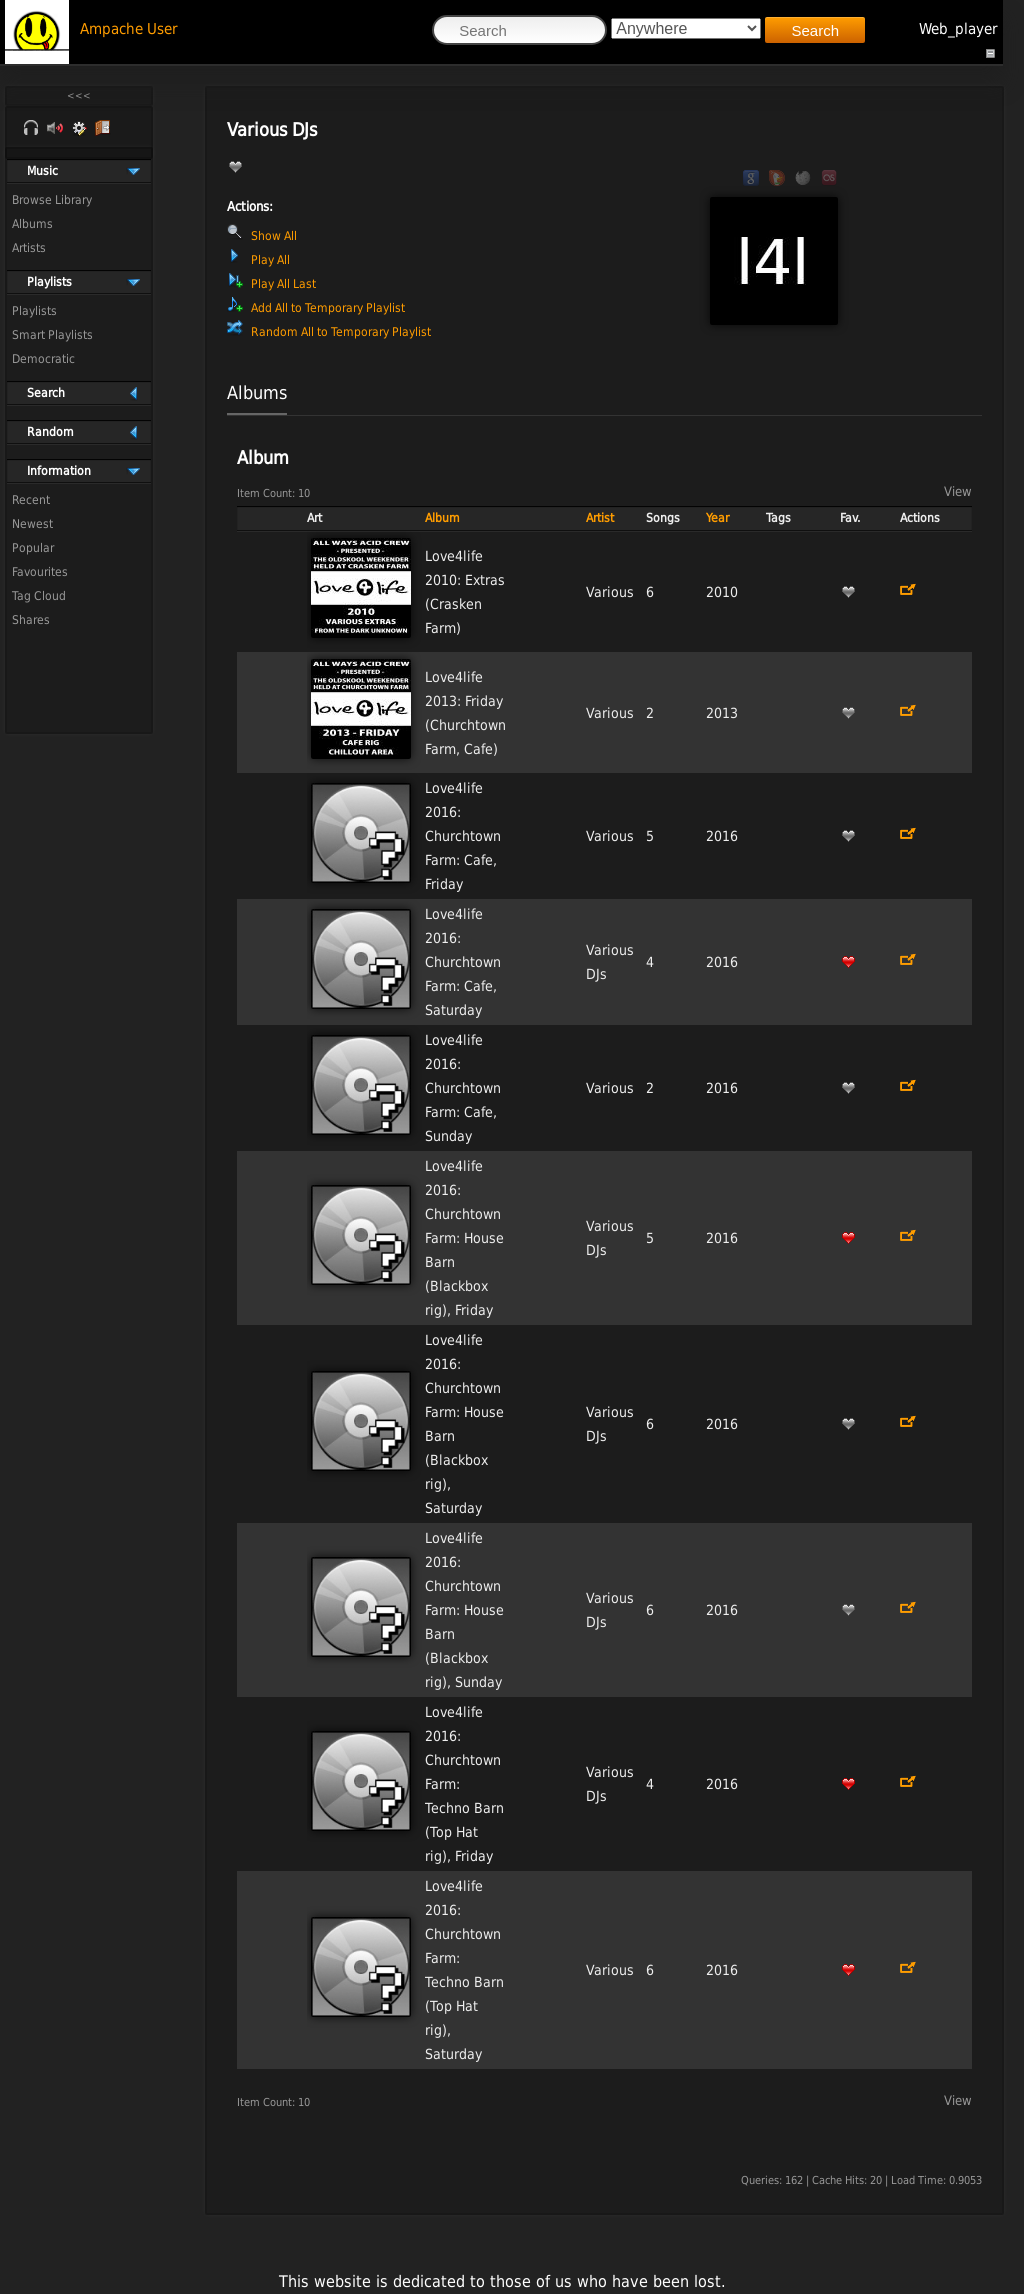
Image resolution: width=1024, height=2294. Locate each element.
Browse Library (52, 200)
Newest (32, 524)
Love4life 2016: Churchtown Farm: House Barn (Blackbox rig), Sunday (464, 1610)
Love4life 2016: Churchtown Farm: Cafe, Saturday (463, 962)
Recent (31, 500)
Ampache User (129, 29)
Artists (29, 248)
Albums (32, 224)
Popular (33, 548)
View (958, 491)
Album (442, 518)
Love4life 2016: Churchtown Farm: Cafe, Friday (463, 836)
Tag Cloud (39, 596)
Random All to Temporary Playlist (341, 332)
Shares (31, 620)
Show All (274, 236)
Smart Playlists (52, 335)
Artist (600, 518)
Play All (270, 260)
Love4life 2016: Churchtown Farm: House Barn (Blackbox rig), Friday (464, 1238)
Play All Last (283, 284)
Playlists (34, 311)
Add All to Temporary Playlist (328, 308)
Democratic (43, 359)
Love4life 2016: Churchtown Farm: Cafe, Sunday (463, 1088)
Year (717, 518)
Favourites (40, 572)
